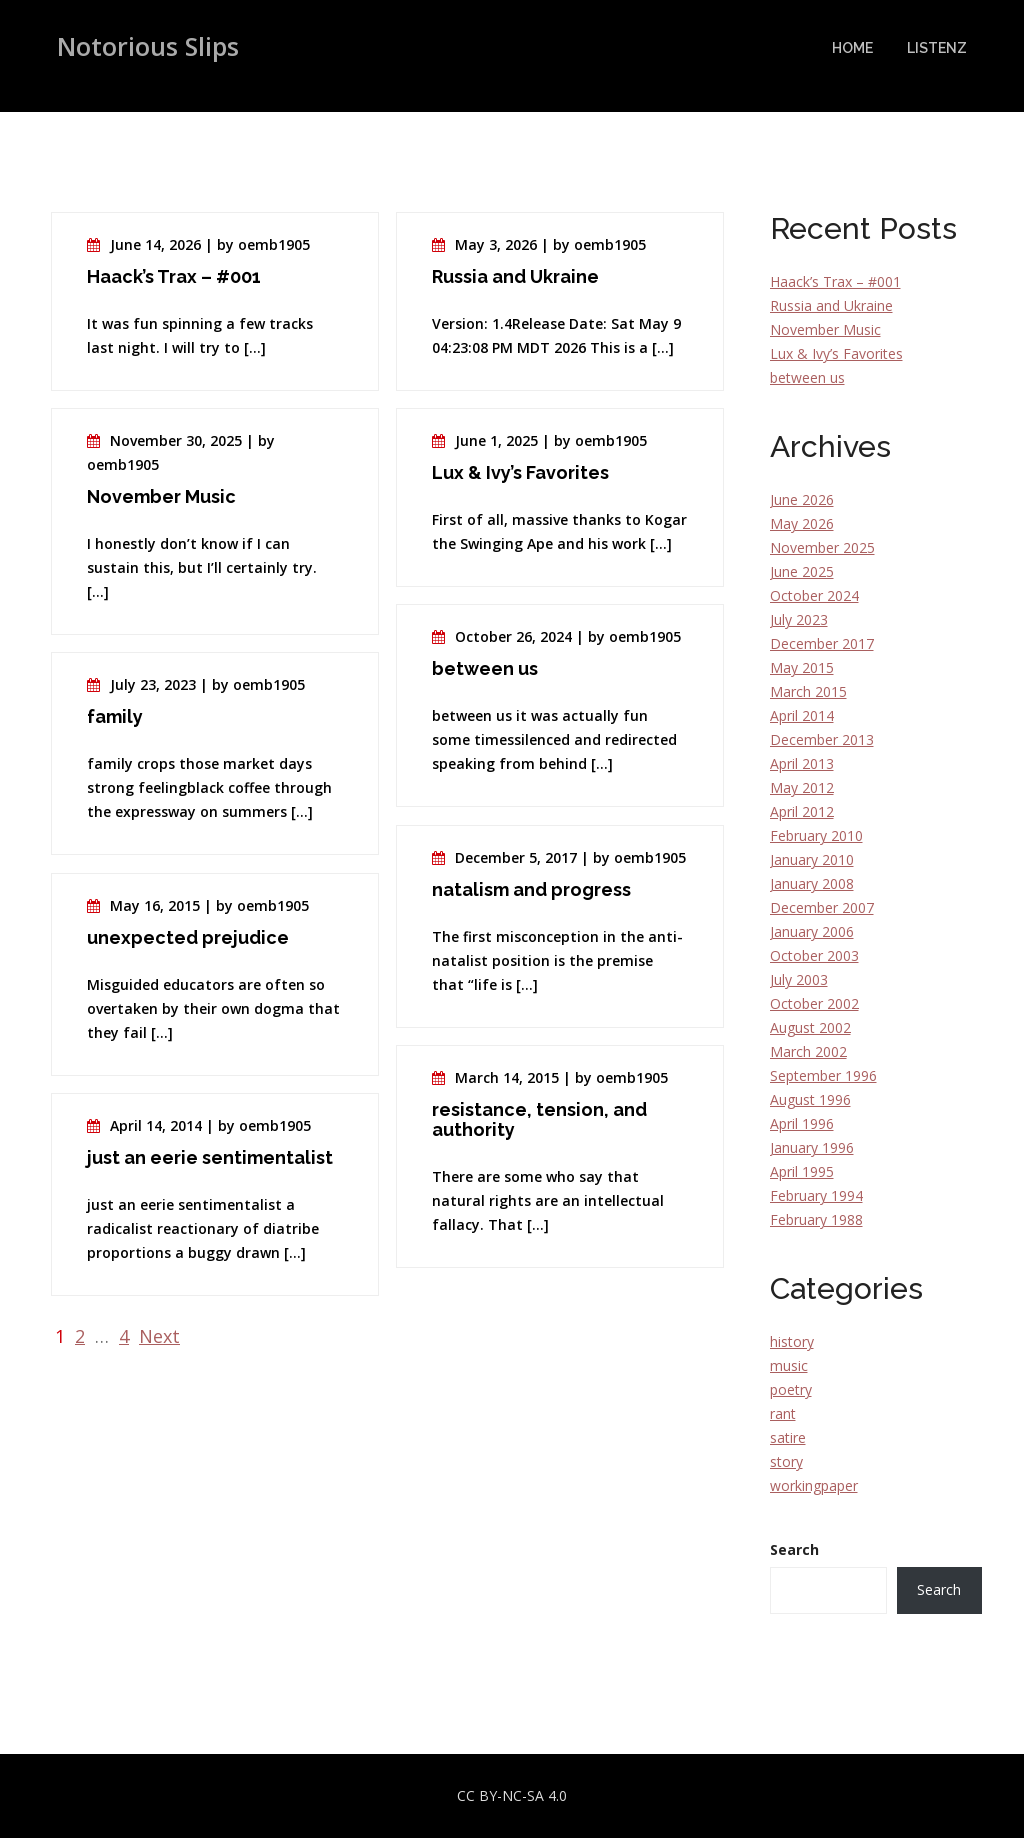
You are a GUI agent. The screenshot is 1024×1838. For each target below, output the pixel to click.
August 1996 (810, 1099)
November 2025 (822, 547)
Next (159, 1336)
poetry (791, 1389)
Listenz (937, 48)
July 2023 (799, 619)
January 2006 (812, 931)
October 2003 (814, 955)
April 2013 (802, 763)
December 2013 (822, 739)
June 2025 (802, 571)
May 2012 (802, 787)
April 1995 (802, 1171)
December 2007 (822, 907)
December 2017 (822, 643)
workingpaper (814, 1485)
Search (794, 1549)
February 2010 (816, 835)
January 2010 (812, 859)
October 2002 (814, 1003)
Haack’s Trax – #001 (835, 281)
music (789, 1365)
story (786, 1461)
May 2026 (802, 523)
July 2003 (799, 979)
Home (852, 48)
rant (783, 1413)
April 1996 (802, 1123)
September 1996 (823, 1075)
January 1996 (812, 1147)
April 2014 (802, 715)
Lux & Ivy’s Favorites (836, 353)
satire (788, 1437)
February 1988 (816, 1219)
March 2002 (808, 1051)
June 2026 (802, 499)
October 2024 (814, 595)
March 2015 (808, 691)
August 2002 (810, 1027)
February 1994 (816, 1195)
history (792, 1341)
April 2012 (802, 811)
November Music (825, 329)
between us (807, 377)
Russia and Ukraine (831, 305)
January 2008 (812, 883)
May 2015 (802, 667)
